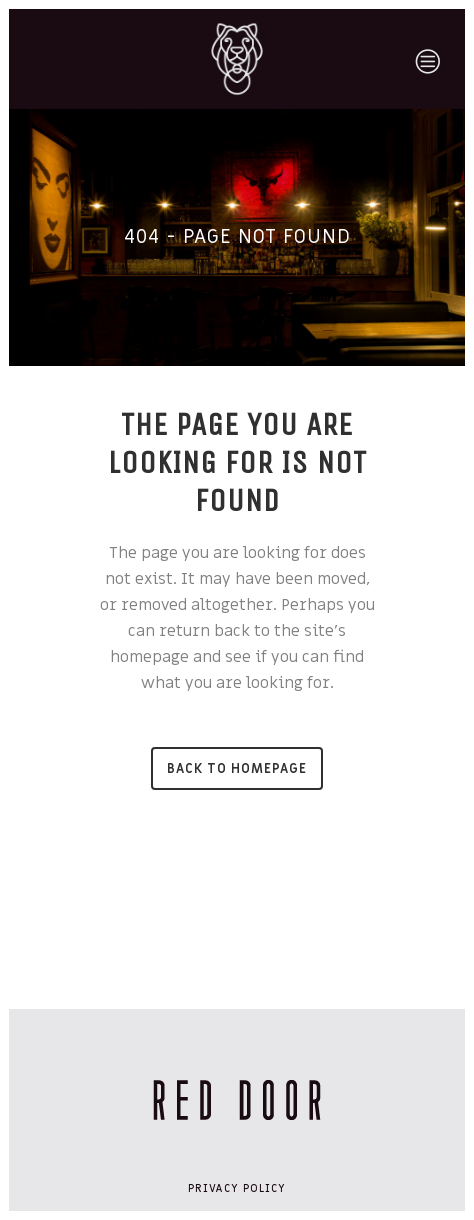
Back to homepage (237, 768)
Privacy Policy (237, 1188)
